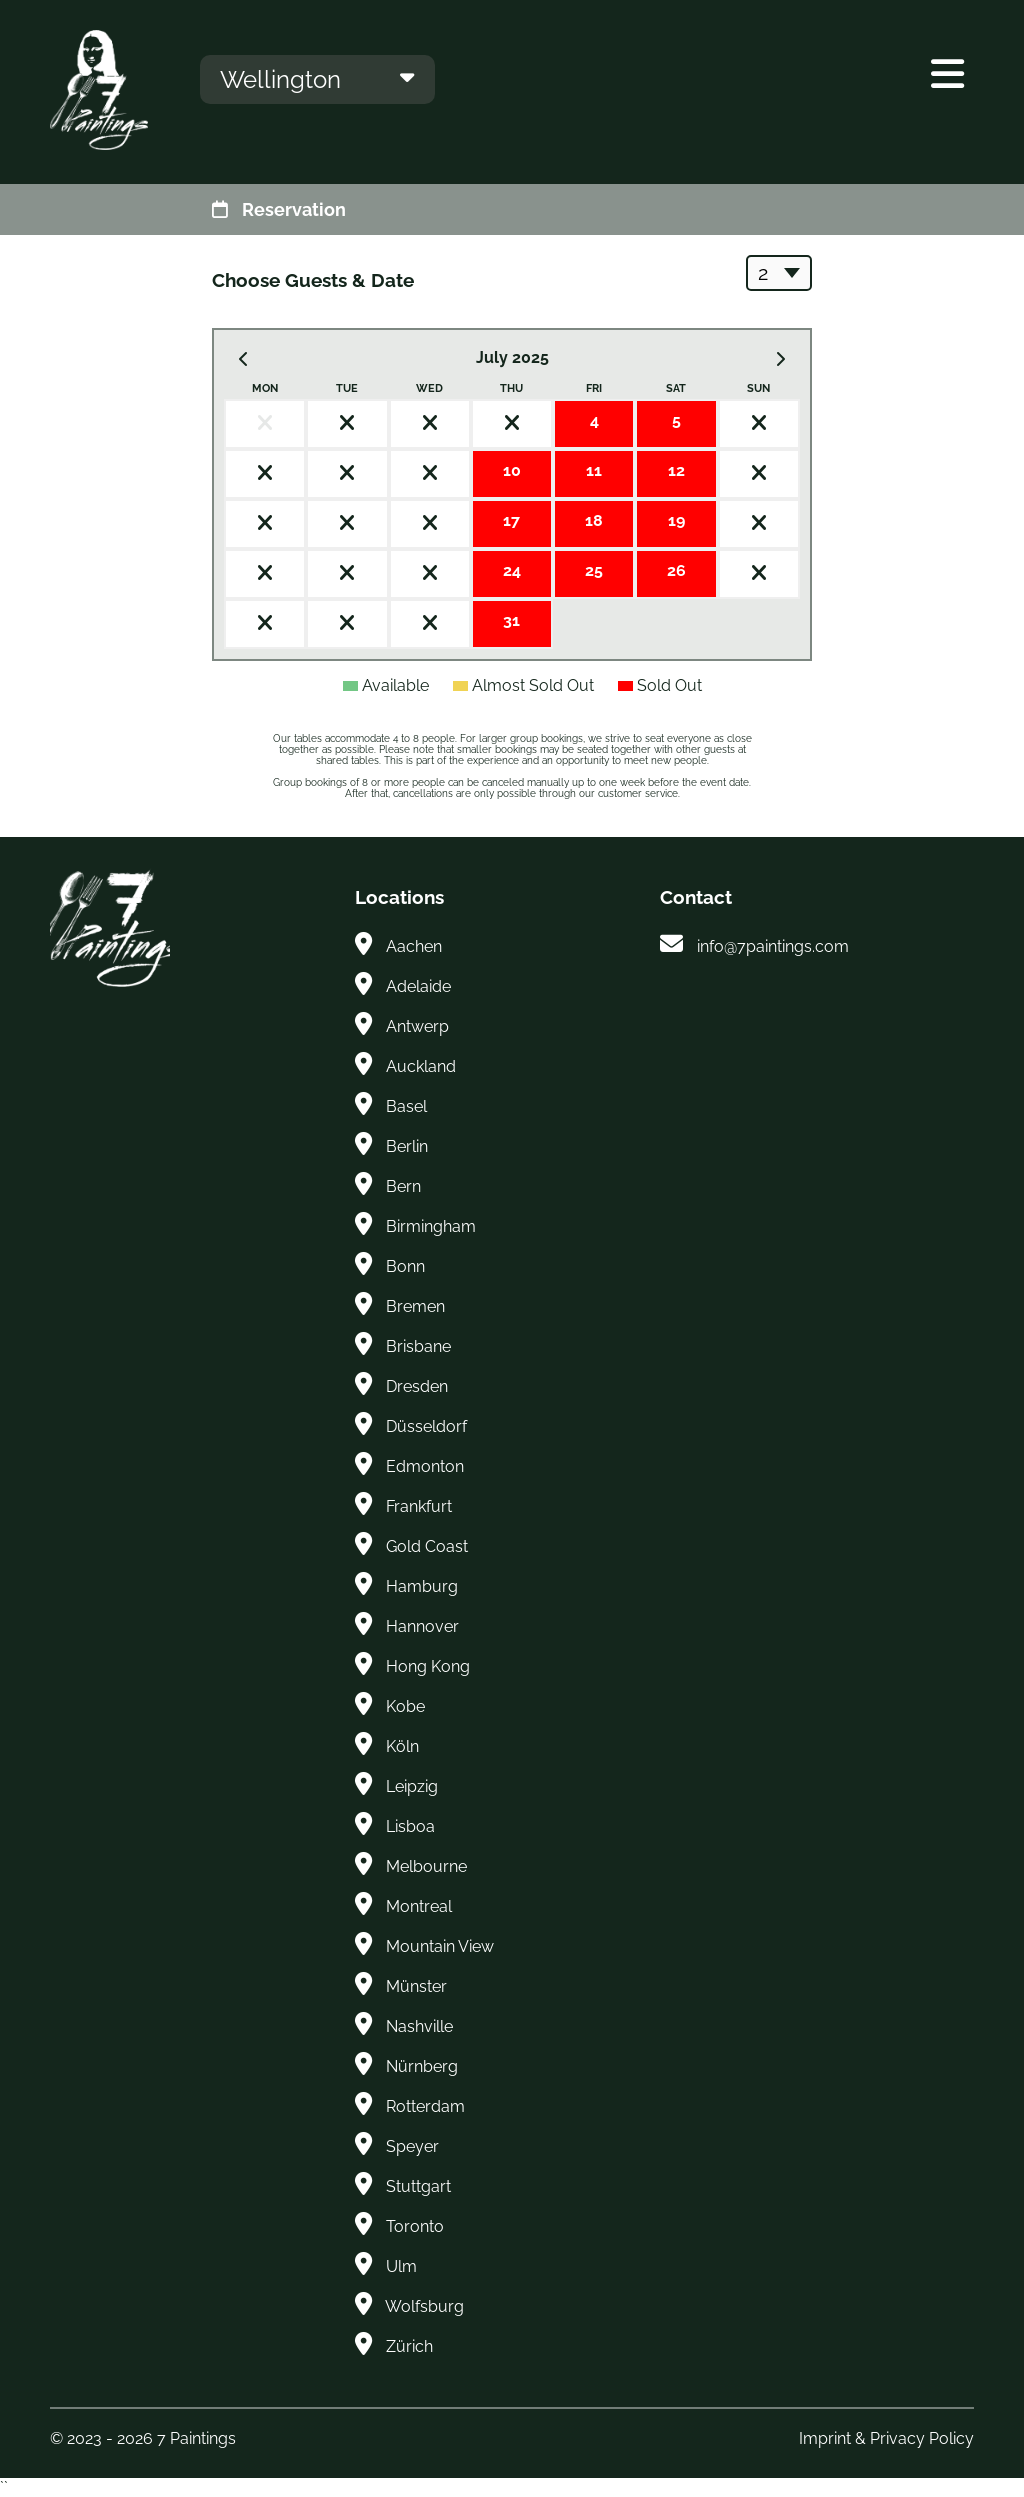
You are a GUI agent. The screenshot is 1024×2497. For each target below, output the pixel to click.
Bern (403, 1186)
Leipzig (412, 1786)
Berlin (407, 1146)
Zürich (409, 2346)
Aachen (414, 946)
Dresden (417, 1386)
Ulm (401, 2266)
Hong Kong (428, 1666)
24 (512, 570)
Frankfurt (419, 1506)
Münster (416, 1986)
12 (676, 470)
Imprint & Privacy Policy (886, 2438)
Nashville (419, 2026)
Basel (406, 1106)
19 (676, 520)
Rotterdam (425, 2106)
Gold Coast (427, 1546)
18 (594, 520)
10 (512, 470)
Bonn (405, 1266)
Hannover (422, 1626)
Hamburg (422, 1586)
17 (511, 520)
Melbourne (426, 1866)
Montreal (419, 1906)
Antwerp (417, 1026)
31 (511, 620)
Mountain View (440, 1946)
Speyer (412, 2146)
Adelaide (418, 986)
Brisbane (418, 1346)
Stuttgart (418, 2186)
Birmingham (431, 1226)
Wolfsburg (424, 2306)
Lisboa (410, 1826)
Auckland (421, 1066)
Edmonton (425, 1466)
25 (594, 570)
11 (594, 470)
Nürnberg (422, 2066)
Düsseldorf (426, 1426)
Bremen (415, 1306)
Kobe (405, 1706)
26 (676, 570)
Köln (402, 1746)
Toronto (415, 2226)
